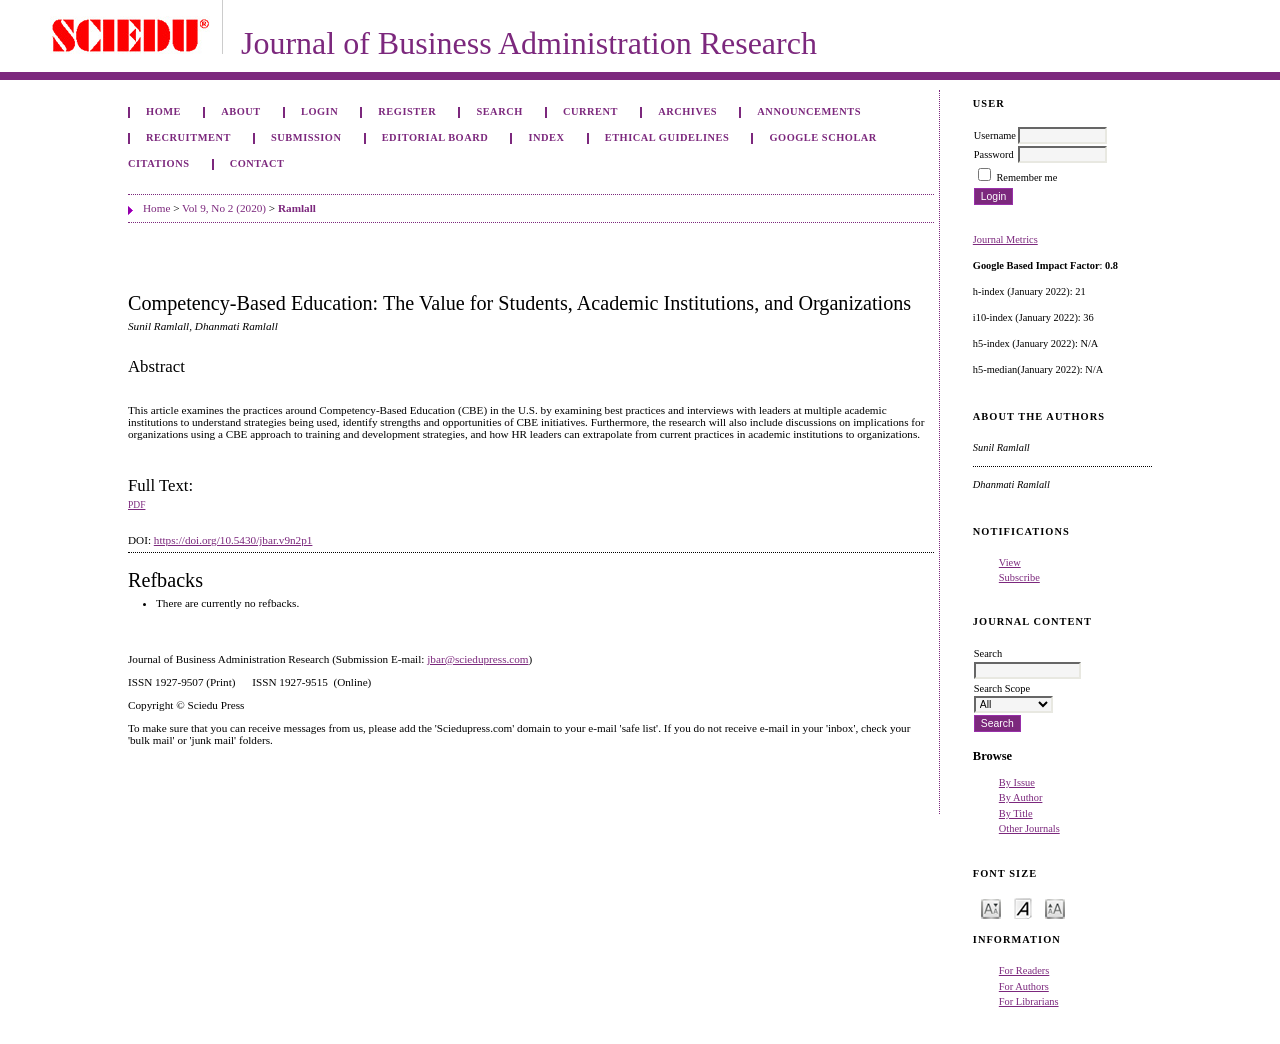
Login (319, 111)
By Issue (1017, 782)
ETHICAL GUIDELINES (667, 137)
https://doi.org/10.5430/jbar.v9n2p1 (233, 540)
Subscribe (1019, 577)
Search (499, 111)
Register (407, 111)
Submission (306, 137)
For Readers (1024, 970)
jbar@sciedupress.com (477, 659)
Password (994, 154)
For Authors (1024, 986)
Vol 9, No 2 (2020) (224, 208)
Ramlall (297, 208)
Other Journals (1029, 828)
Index (546, 137)
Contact (257, 163)
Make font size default (1023, 907)
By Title (1016, 813)
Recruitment (188, 137)
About (241, 111)
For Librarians (1029, 1001)
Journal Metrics (1005, 239)
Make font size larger (1055, 907)
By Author (1021, 797)
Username (995, 135)
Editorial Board (435, 137)
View (1010, 562)
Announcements (809, 111)
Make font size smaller (991, 907)
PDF (136, 505)
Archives (687, 111)
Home (163, 111)
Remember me (1026, 177)
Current (590, 111)
